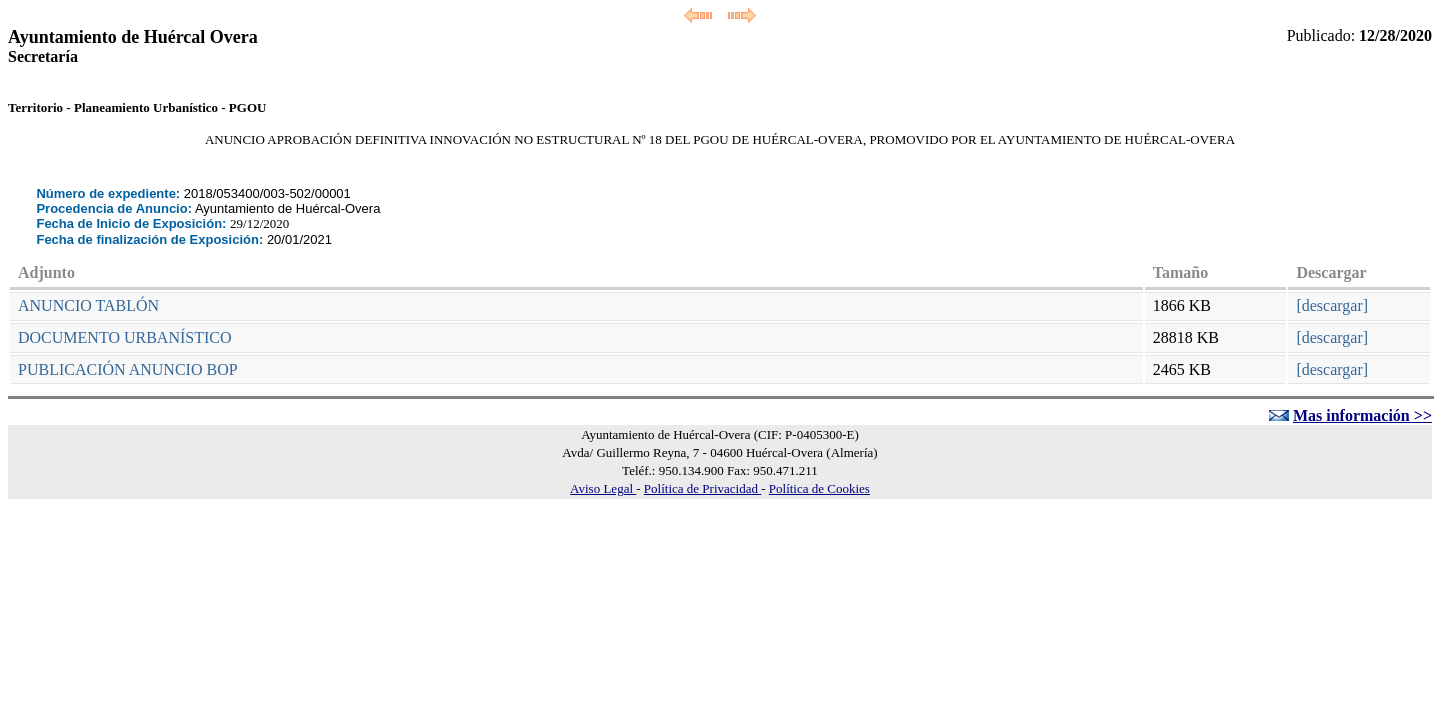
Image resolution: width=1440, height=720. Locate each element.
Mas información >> (1362, 415)
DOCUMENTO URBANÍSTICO (125, 337)
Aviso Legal (603, 488)
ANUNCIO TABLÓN (88, 305)
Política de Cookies (819, 488)
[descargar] (1332, 305)
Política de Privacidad (702, 488)
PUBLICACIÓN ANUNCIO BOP (128, 369)
